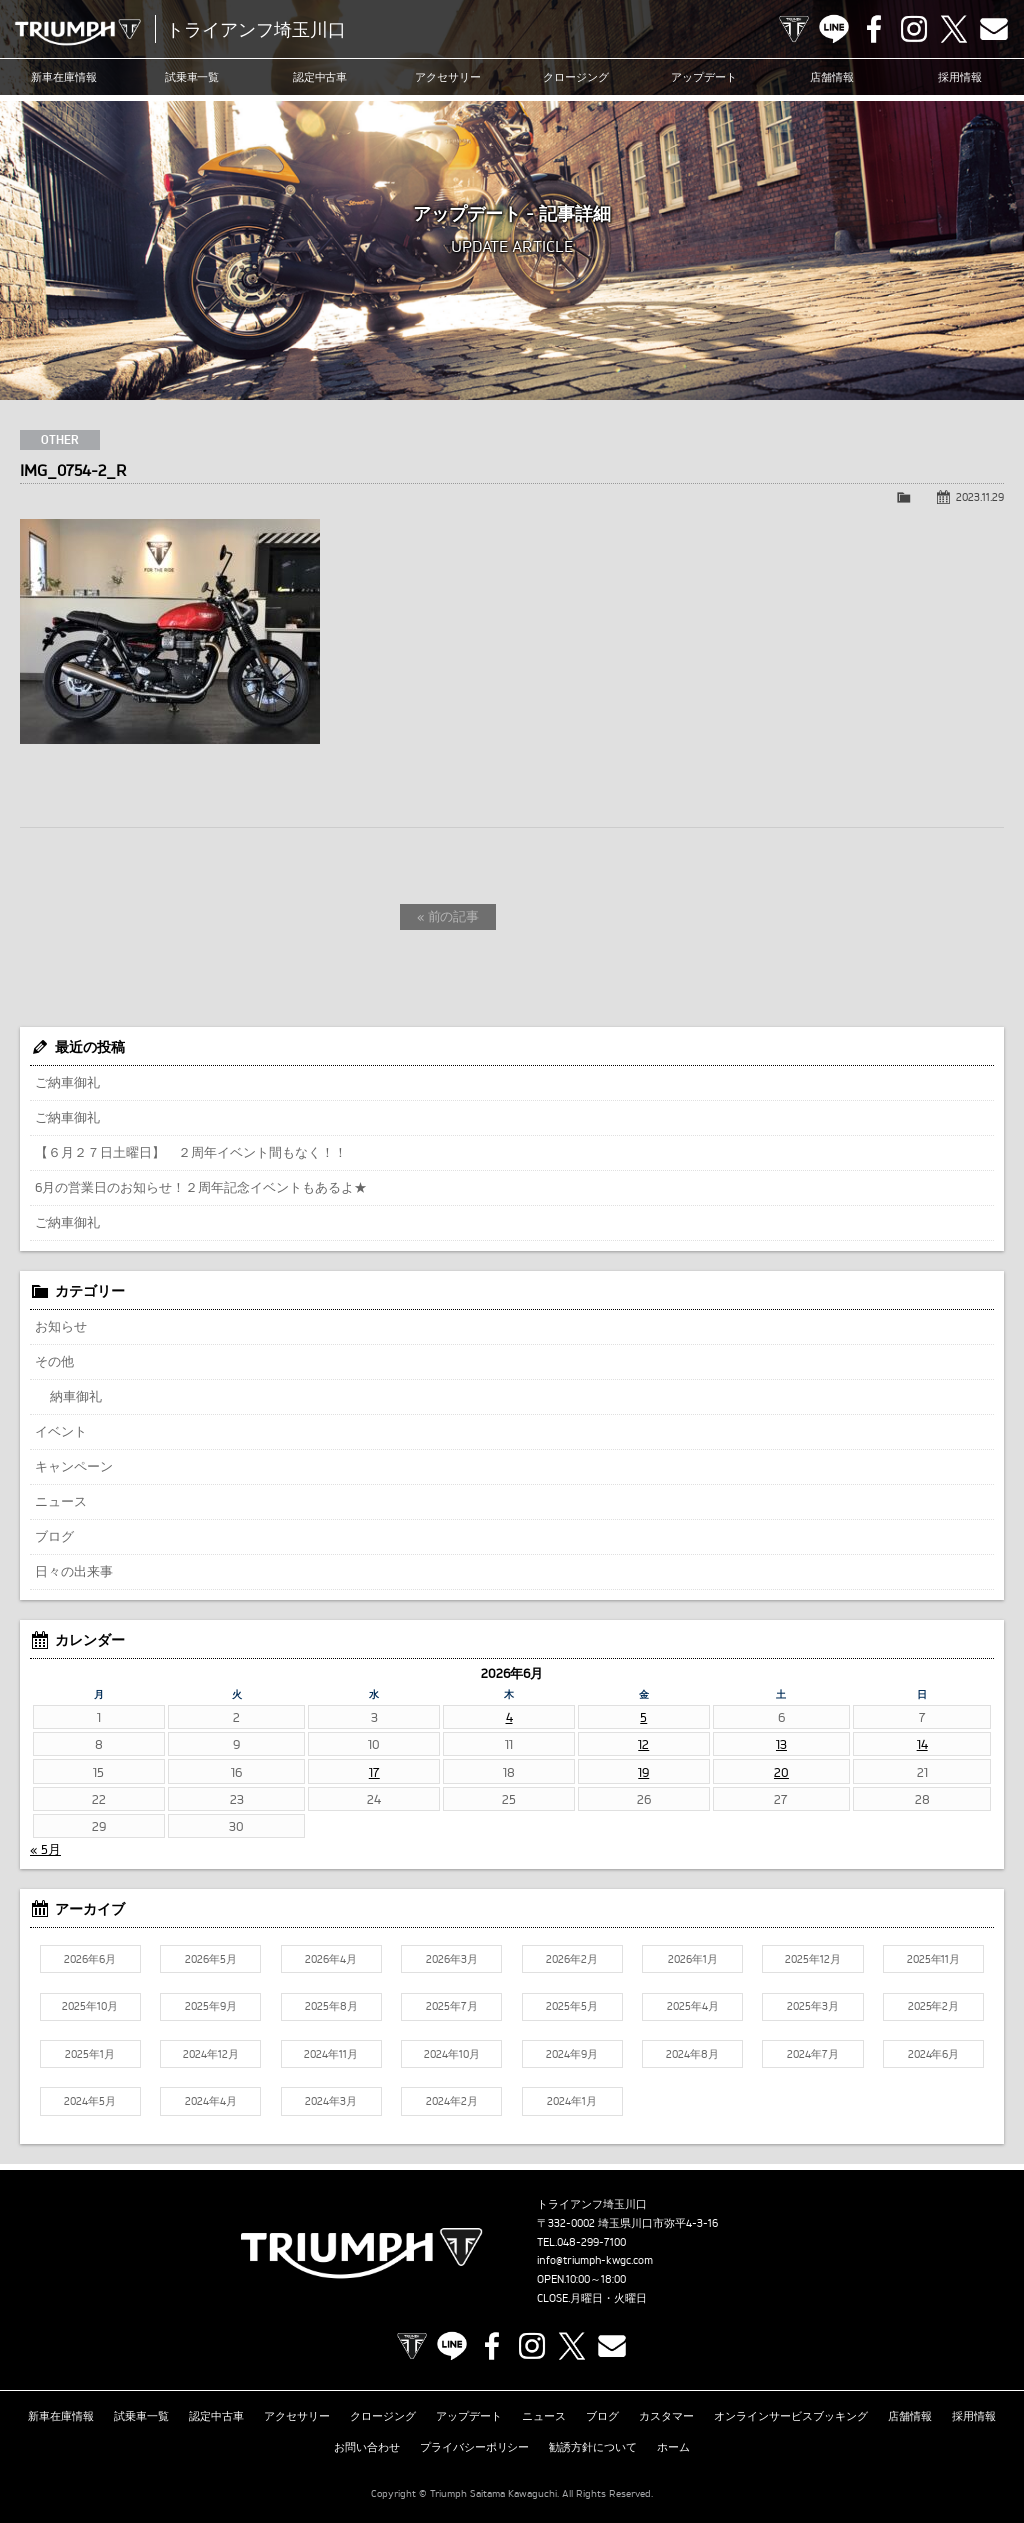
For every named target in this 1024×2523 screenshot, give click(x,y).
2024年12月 (211, 2054)
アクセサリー (448, 77)
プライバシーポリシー (475, 2447)
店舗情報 (832, 77)
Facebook (874, 29)
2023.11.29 (980, 497)
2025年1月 (90, 2054)
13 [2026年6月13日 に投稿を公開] (781, 1744)
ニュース (61, 1501)
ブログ (54, 1536)
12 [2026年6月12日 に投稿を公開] (643, 1744)
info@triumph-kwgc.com (595, 2260)
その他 (54, 1361)
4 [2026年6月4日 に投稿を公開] (509, 1717)
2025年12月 (813, 1959)
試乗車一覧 (192, 77)
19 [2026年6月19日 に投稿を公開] (643, 1772)
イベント (61, 1431)
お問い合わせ (367, 2447)
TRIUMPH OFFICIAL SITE (794, 29)
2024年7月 (813, 2054)
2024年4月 (211, 2101)
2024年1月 (572, 2101)
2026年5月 (211, 1959)
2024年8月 (692, 2054)
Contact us (994, 29)
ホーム (673, 2447)
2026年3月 (452, 1959)
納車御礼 (76, 1396)
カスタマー (666, 2416)
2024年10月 (452, 2054)
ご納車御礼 (67, 1082)
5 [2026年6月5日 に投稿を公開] (643, 1717)
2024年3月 (331, 2101)
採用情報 (960, 77)
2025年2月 (934, 2006)
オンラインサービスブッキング (791, 2416)
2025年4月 (693, 2006)
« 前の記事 (448, 916)
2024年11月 (331, 2054)
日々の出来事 (74, 1571)
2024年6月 (934, 2054)
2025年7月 (452, 2006)
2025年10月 (90, 2006)
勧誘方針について (593, 2447)
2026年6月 (90, 1959)
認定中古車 (320, 77)
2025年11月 (934, 1959)
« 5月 (45, 1849)
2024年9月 (572, 2054)
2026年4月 (331, 1959)
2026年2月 (572, 1959)
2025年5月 (572, 2006)
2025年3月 (813, 2006)
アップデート (704, 77)
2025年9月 (211, 2006)
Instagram (914, 29)
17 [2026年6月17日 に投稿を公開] (374, 1772)
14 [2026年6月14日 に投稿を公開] (922, 1744)
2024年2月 (452, 2101)
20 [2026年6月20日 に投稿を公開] (781, 1772)
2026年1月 (693, 1959)
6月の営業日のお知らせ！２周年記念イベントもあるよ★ (201, 1187)
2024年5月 (90, 2101)
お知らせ (61, 1326)
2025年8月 (331, 2006)
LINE (834, 29)
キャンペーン (74, 1466)
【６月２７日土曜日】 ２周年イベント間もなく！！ (191, 1152)
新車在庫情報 (64, 77)
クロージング (576, 77)
